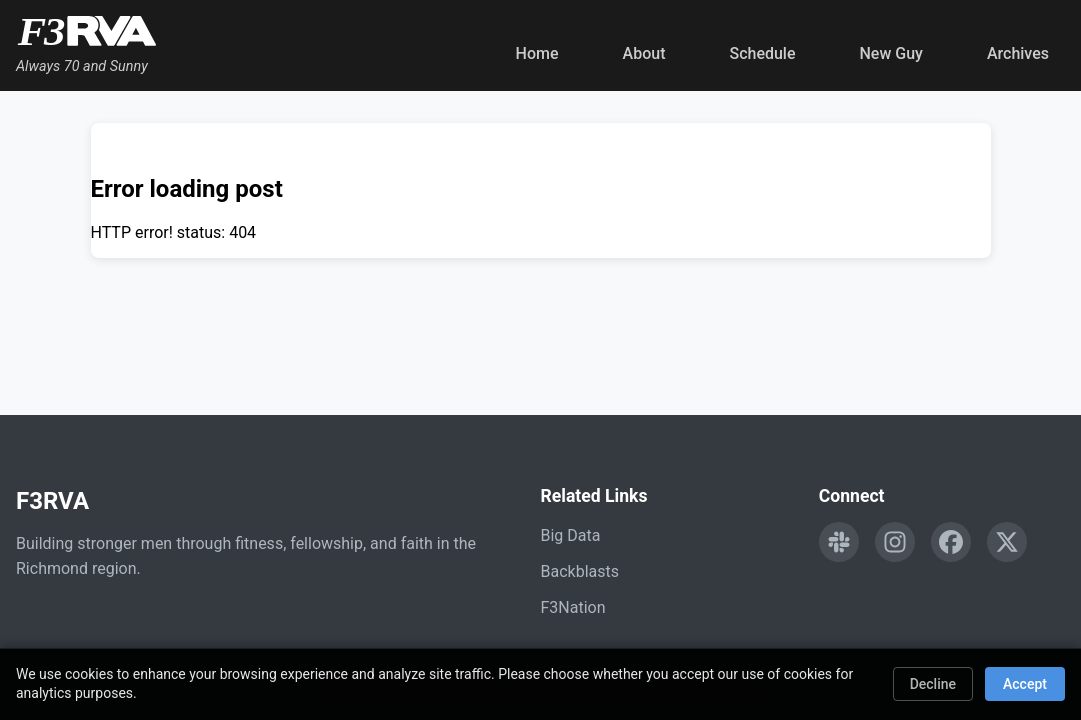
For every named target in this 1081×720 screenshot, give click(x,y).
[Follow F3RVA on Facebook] (951, 542)
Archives (1018, 53)
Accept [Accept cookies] (1025, 684)
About (644, 53)
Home (537, 53)
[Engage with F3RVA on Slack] (839, 542)
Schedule (762, 53)
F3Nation (573, 607)
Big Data (571, 535)
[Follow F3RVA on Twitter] (1007, 542)
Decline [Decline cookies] (933, 684)
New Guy (891, 53)
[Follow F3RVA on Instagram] (895, 542)
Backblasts (580, 571)
